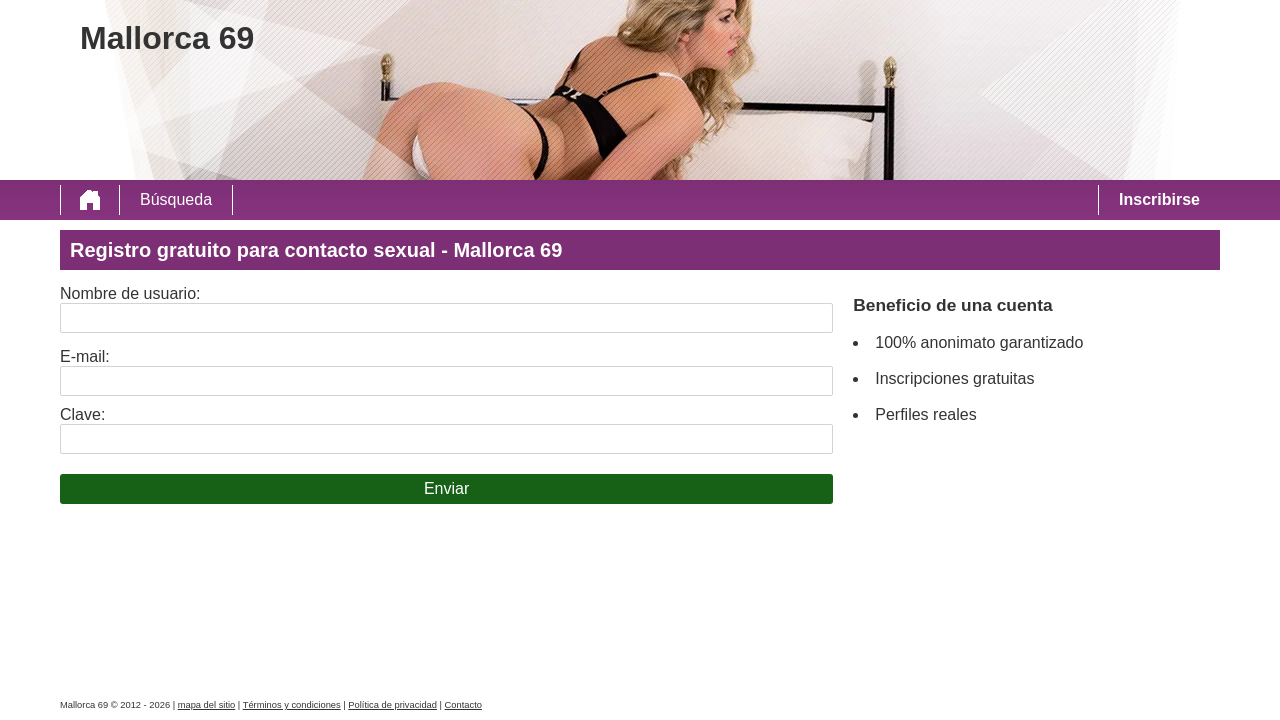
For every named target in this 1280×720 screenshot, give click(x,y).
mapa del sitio (207, 705)
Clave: (82, 414)
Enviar (446, 488)
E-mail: (85, 356)
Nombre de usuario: (130, 293)
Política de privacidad (392, 705)
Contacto (463, 705)
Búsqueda (176, 199)
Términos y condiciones (292, 705)
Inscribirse (1159, 199)
